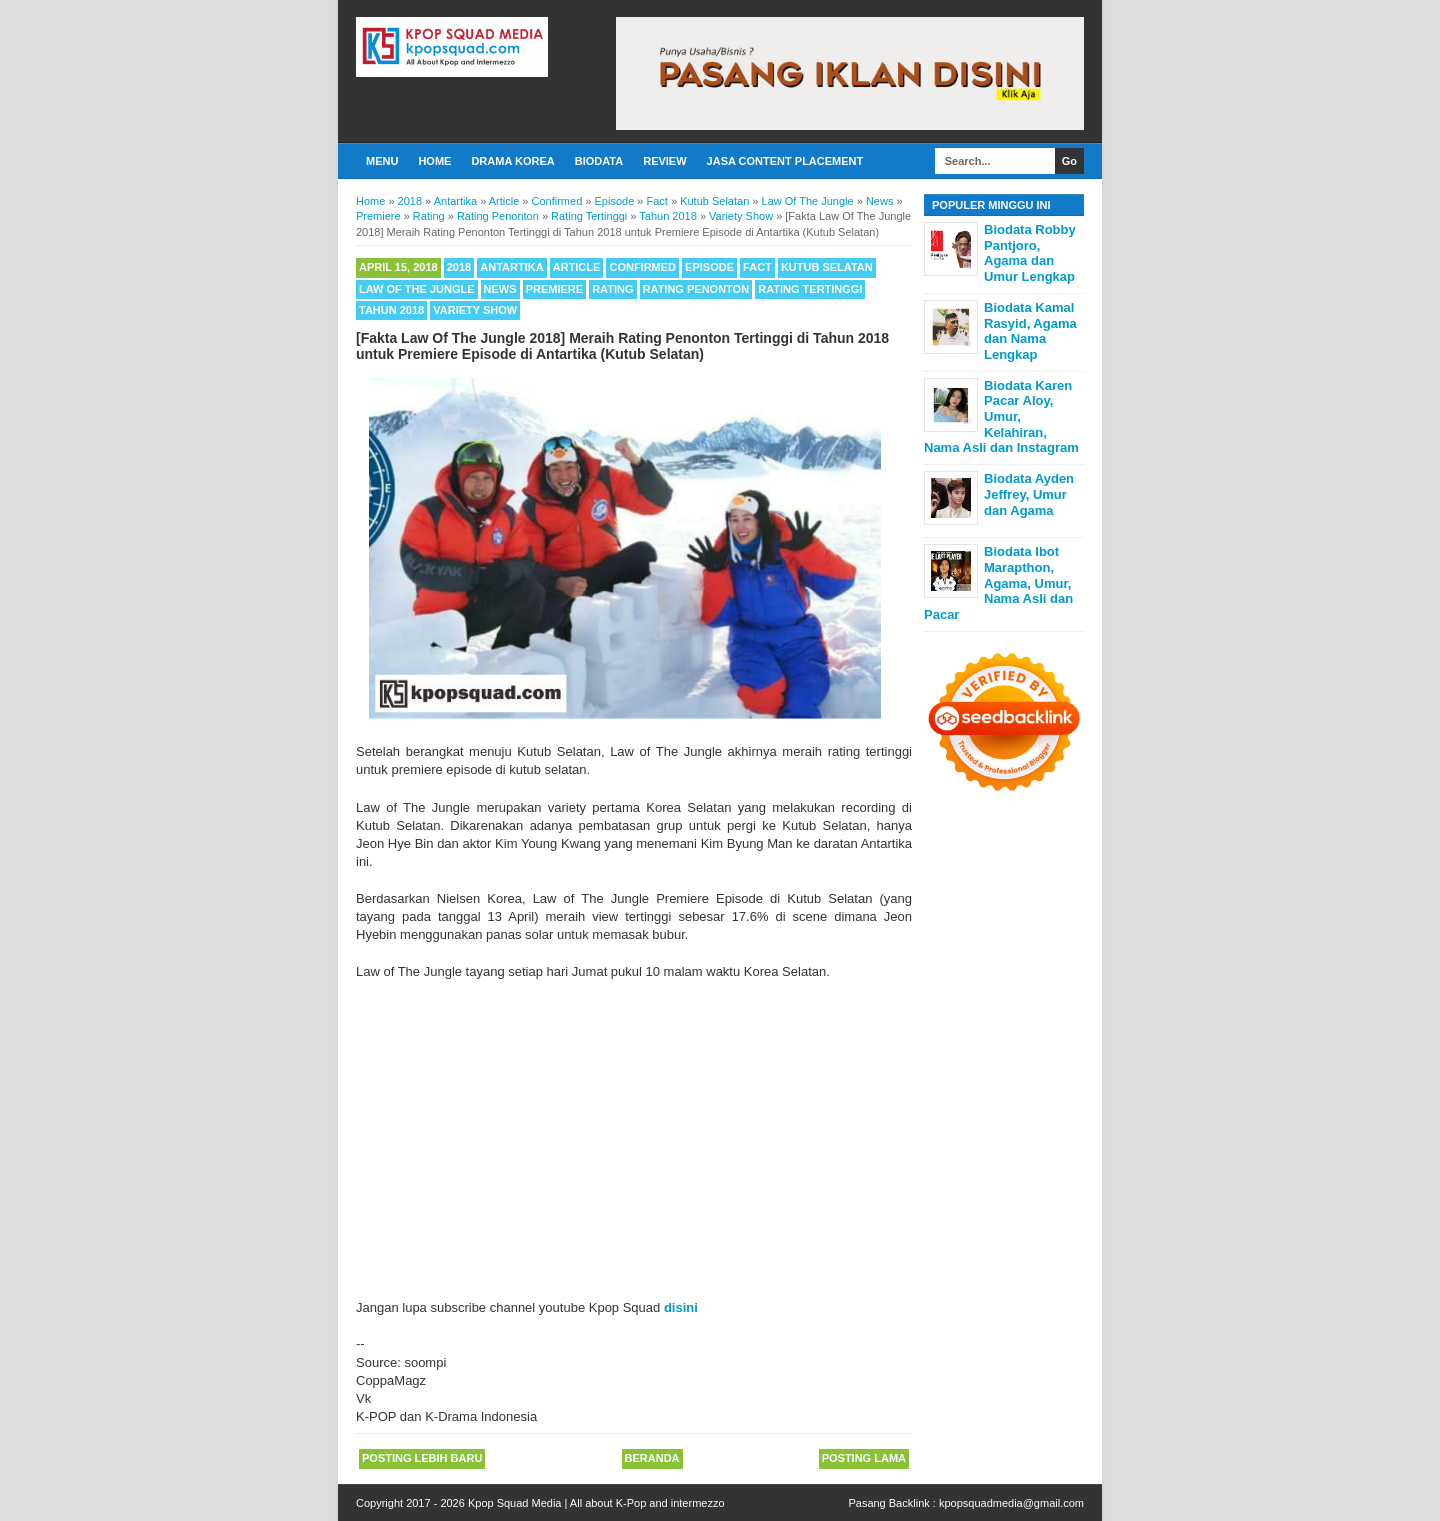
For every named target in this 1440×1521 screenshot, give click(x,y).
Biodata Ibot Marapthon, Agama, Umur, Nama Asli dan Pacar (998, 582)
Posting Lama (864, 1458)
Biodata (599, 161)
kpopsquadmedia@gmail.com (1011, 1503)
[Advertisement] (634, 1131)
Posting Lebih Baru (422, 1458)
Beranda (652, 1458)
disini (681, 1307)
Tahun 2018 (391, 310)
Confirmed (642, 267)
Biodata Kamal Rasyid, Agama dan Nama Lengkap (1030, 331)
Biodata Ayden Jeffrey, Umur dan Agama (1029, 494)
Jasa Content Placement (785, 161)
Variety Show (475, 310)
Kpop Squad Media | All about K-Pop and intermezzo (596, 1503)
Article (577, 267)
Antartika (511, 267)
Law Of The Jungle (417, 289)
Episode (709, 267)
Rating (612, 289)
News (500, 289)
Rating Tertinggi (810, 289)
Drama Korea (512, 161)
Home (434, 161)
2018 (459, 267)
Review (664, 161)
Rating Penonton (696, 289)
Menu (382, 161)
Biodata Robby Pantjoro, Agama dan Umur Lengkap (1030, 253)
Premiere (554, 289)
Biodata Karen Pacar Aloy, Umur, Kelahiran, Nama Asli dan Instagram (1001, 416)
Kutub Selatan (827, 267)
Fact (757, 267)
